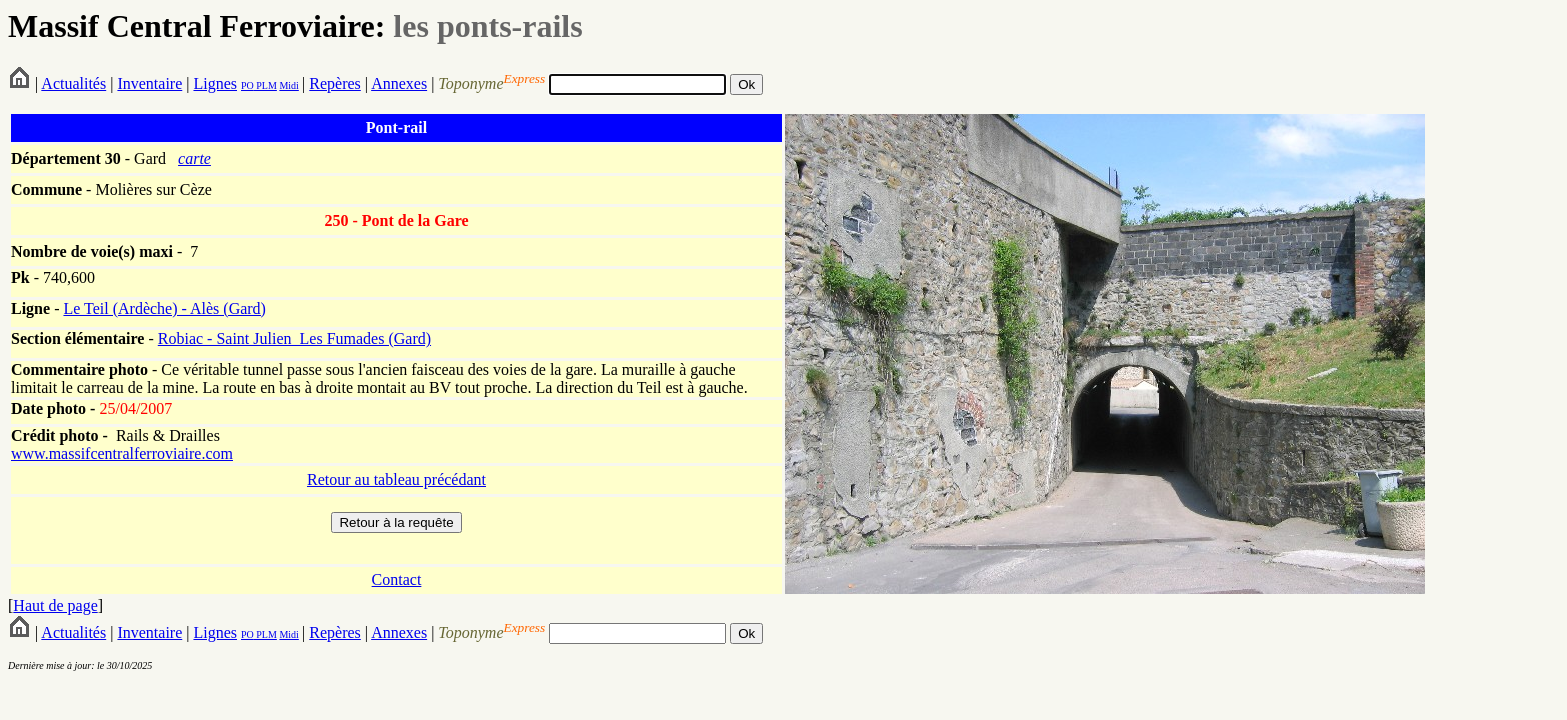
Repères (335, 83)
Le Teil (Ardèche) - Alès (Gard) (164, 308)
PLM (265, 85)
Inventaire (149, 83)
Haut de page (55, 605)
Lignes (215, 83)
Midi (288, 85)
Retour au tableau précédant (396, 479)
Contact (397, 579)
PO (247, 85)
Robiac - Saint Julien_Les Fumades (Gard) (294, 338)
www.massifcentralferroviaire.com (122, 453)
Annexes (399, 83)
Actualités (73, 83)
